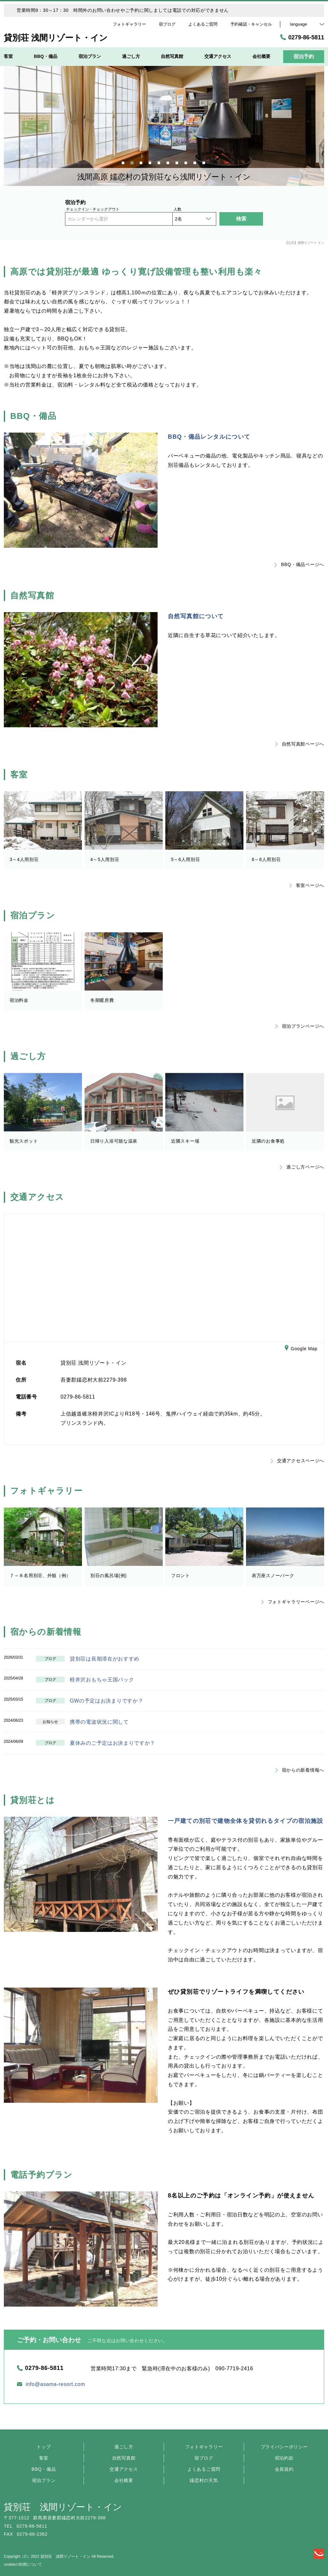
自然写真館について (196, 616)
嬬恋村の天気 (204, 2480)
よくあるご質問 (203, 2469)
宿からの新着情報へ (299, 1770)
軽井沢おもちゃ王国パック (102, 1679)
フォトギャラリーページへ (292, 1601)
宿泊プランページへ (299, 1026)
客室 (43, 2457)
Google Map (301, 1349)
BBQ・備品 (44, 2469)
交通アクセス (124, 2469)
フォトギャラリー (204, 2446)
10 (204, 162)
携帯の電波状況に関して (99, 1722)
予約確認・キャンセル (251, 24)
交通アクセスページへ (297, 1460)
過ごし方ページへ (302, 1166)
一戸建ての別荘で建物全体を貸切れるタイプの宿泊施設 (245, 1821)
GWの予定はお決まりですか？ (106, 1700)
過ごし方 (123, 2446)
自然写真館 (124, 2457)
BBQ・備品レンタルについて (209, 437)
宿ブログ (203, 2457)
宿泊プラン (44, 2480)
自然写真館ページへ (299, 743)
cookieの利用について (23, 2564)
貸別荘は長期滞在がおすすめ (104, 1659)
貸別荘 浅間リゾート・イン (63, 2507)
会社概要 (123, 2480)
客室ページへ (307, 885)
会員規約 (284, 2469)
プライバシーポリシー (284, 2446)
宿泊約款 (284, 2457)
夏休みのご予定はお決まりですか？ (112, 1743)
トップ (44, 2446)
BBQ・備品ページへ (299, 564)
